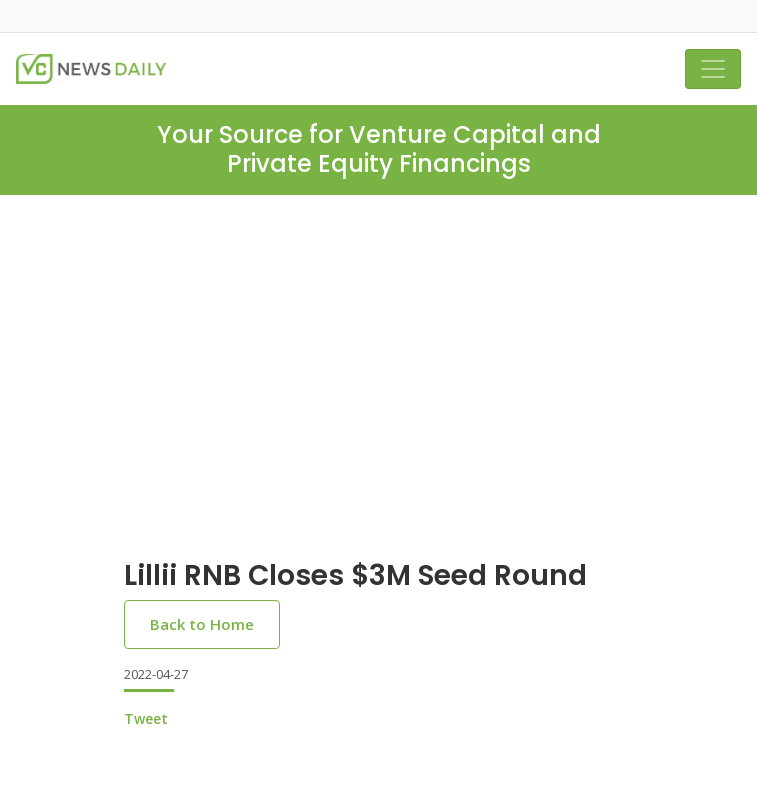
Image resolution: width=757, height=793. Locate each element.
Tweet (146, 718)
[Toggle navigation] (713, 69)
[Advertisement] (378, 393)
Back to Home (202, 624)
